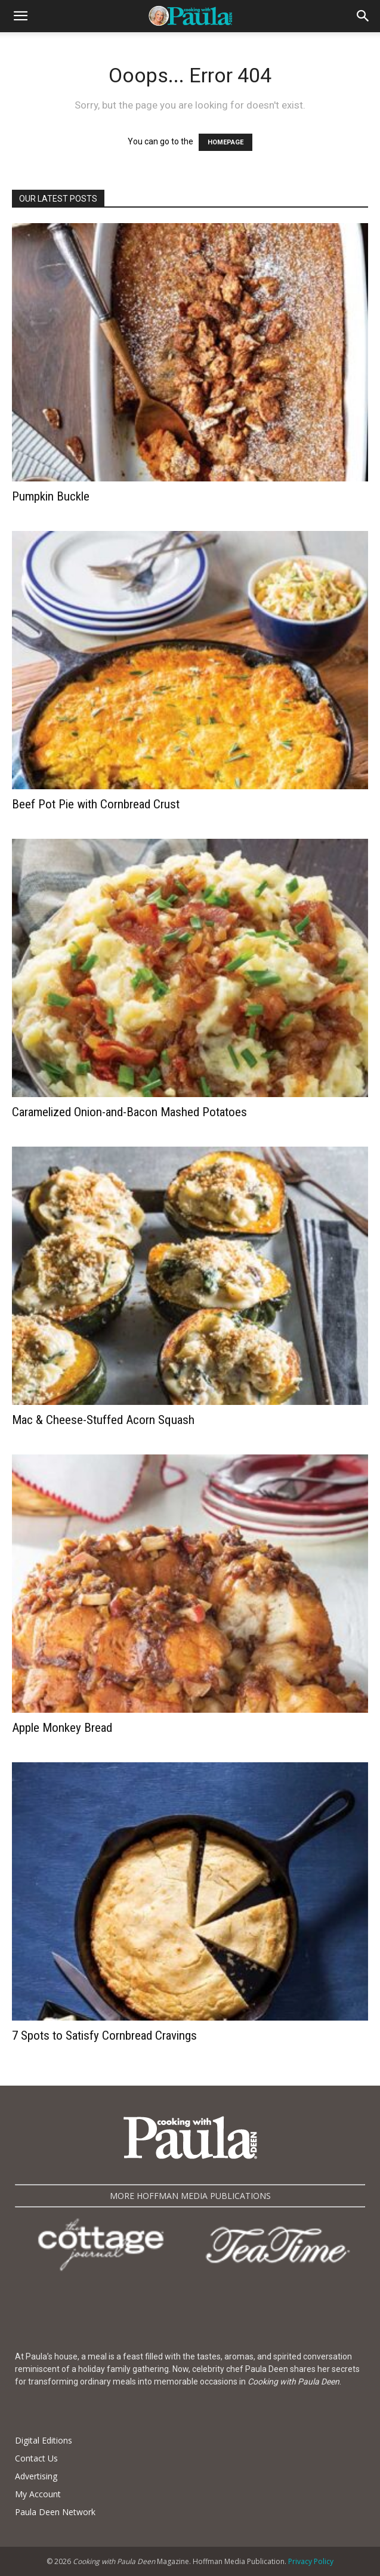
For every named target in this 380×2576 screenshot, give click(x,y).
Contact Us (36, 2458)
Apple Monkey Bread (62, 1728)
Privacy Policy (310, 2561)
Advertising (36, 2476)
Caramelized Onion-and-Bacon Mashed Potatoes (129, 1112)
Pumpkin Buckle (50, 496)
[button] (20, 16)
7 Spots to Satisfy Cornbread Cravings (104, 2035)
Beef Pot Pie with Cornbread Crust (96, 804)
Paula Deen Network (55, 2512)
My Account (38, 2494)
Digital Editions (43, 2440)
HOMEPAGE (225, 142)
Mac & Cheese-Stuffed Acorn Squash (103, 1420)
